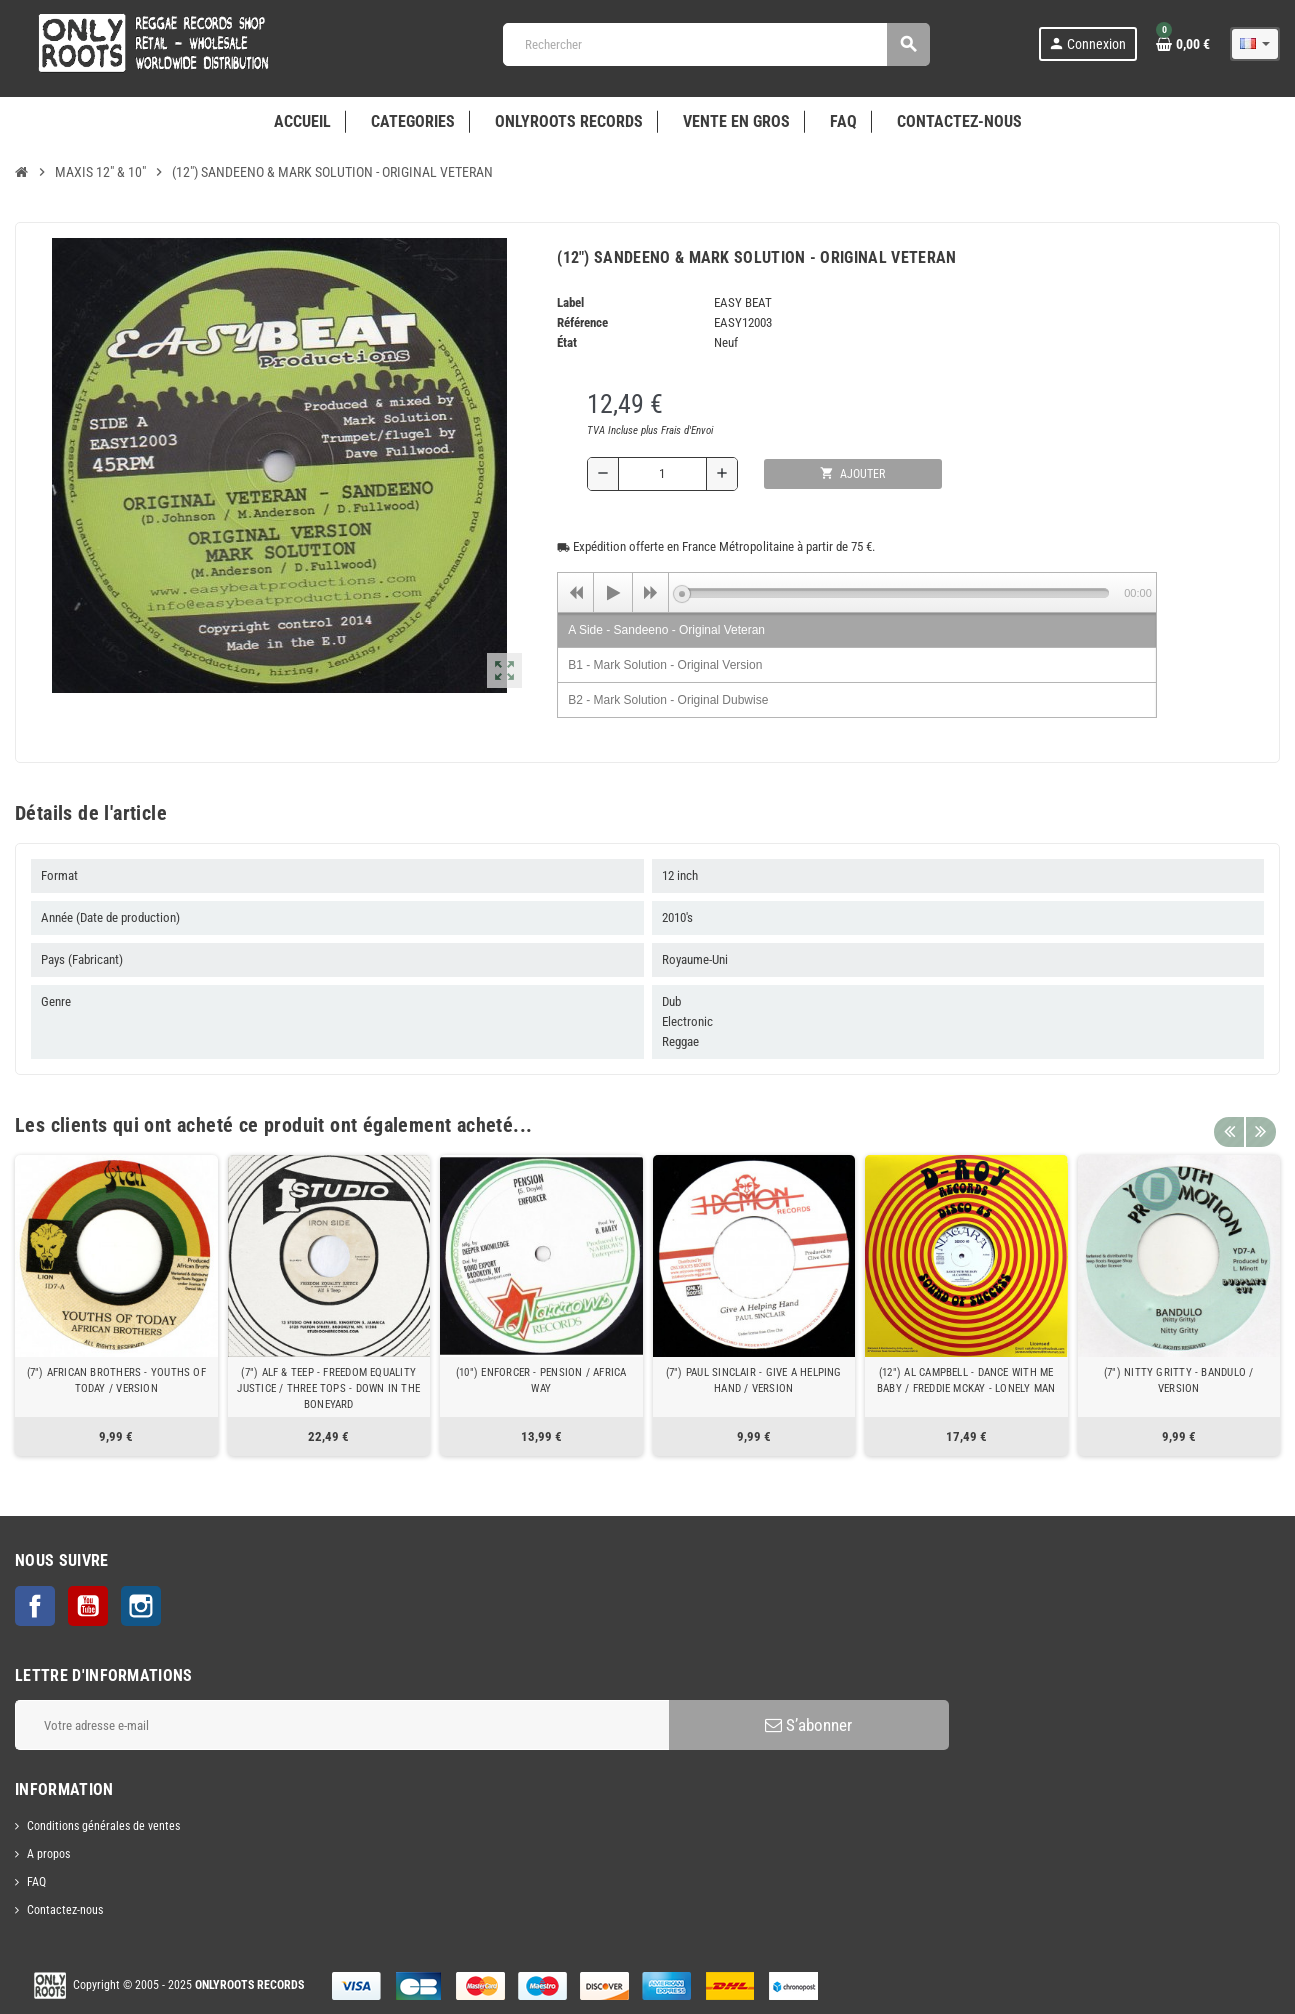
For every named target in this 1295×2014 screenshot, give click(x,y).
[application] (857, 592)
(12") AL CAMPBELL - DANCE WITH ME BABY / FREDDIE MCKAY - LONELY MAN (966, 1380)
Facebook (35, 1606)
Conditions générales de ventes (103, 1826)
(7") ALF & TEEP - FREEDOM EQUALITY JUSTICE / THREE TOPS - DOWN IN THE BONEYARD (328, 1388)
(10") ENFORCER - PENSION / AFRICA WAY (541, 1380)
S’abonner (808, 1725)
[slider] (895, 593)
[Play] (613, 593)
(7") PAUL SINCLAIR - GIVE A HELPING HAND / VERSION (754, 1380)
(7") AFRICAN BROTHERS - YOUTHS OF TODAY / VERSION (116, 1380)
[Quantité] (662, 474)
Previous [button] (1229, 1120)
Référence (582, 322)
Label (570, 302)
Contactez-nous (65, 1910)
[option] (116, 1306)
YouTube (88, 1606)
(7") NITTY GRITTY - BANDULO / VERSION (1179, 1380)
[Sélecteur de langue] (1255, 44)
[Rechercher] (716, 44)
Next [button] (1260, 1120)
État (567, 342)
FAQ (36, 1882)
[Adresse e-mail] (342, 1725)
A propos (48, 1854)
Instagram (141, 1606)
